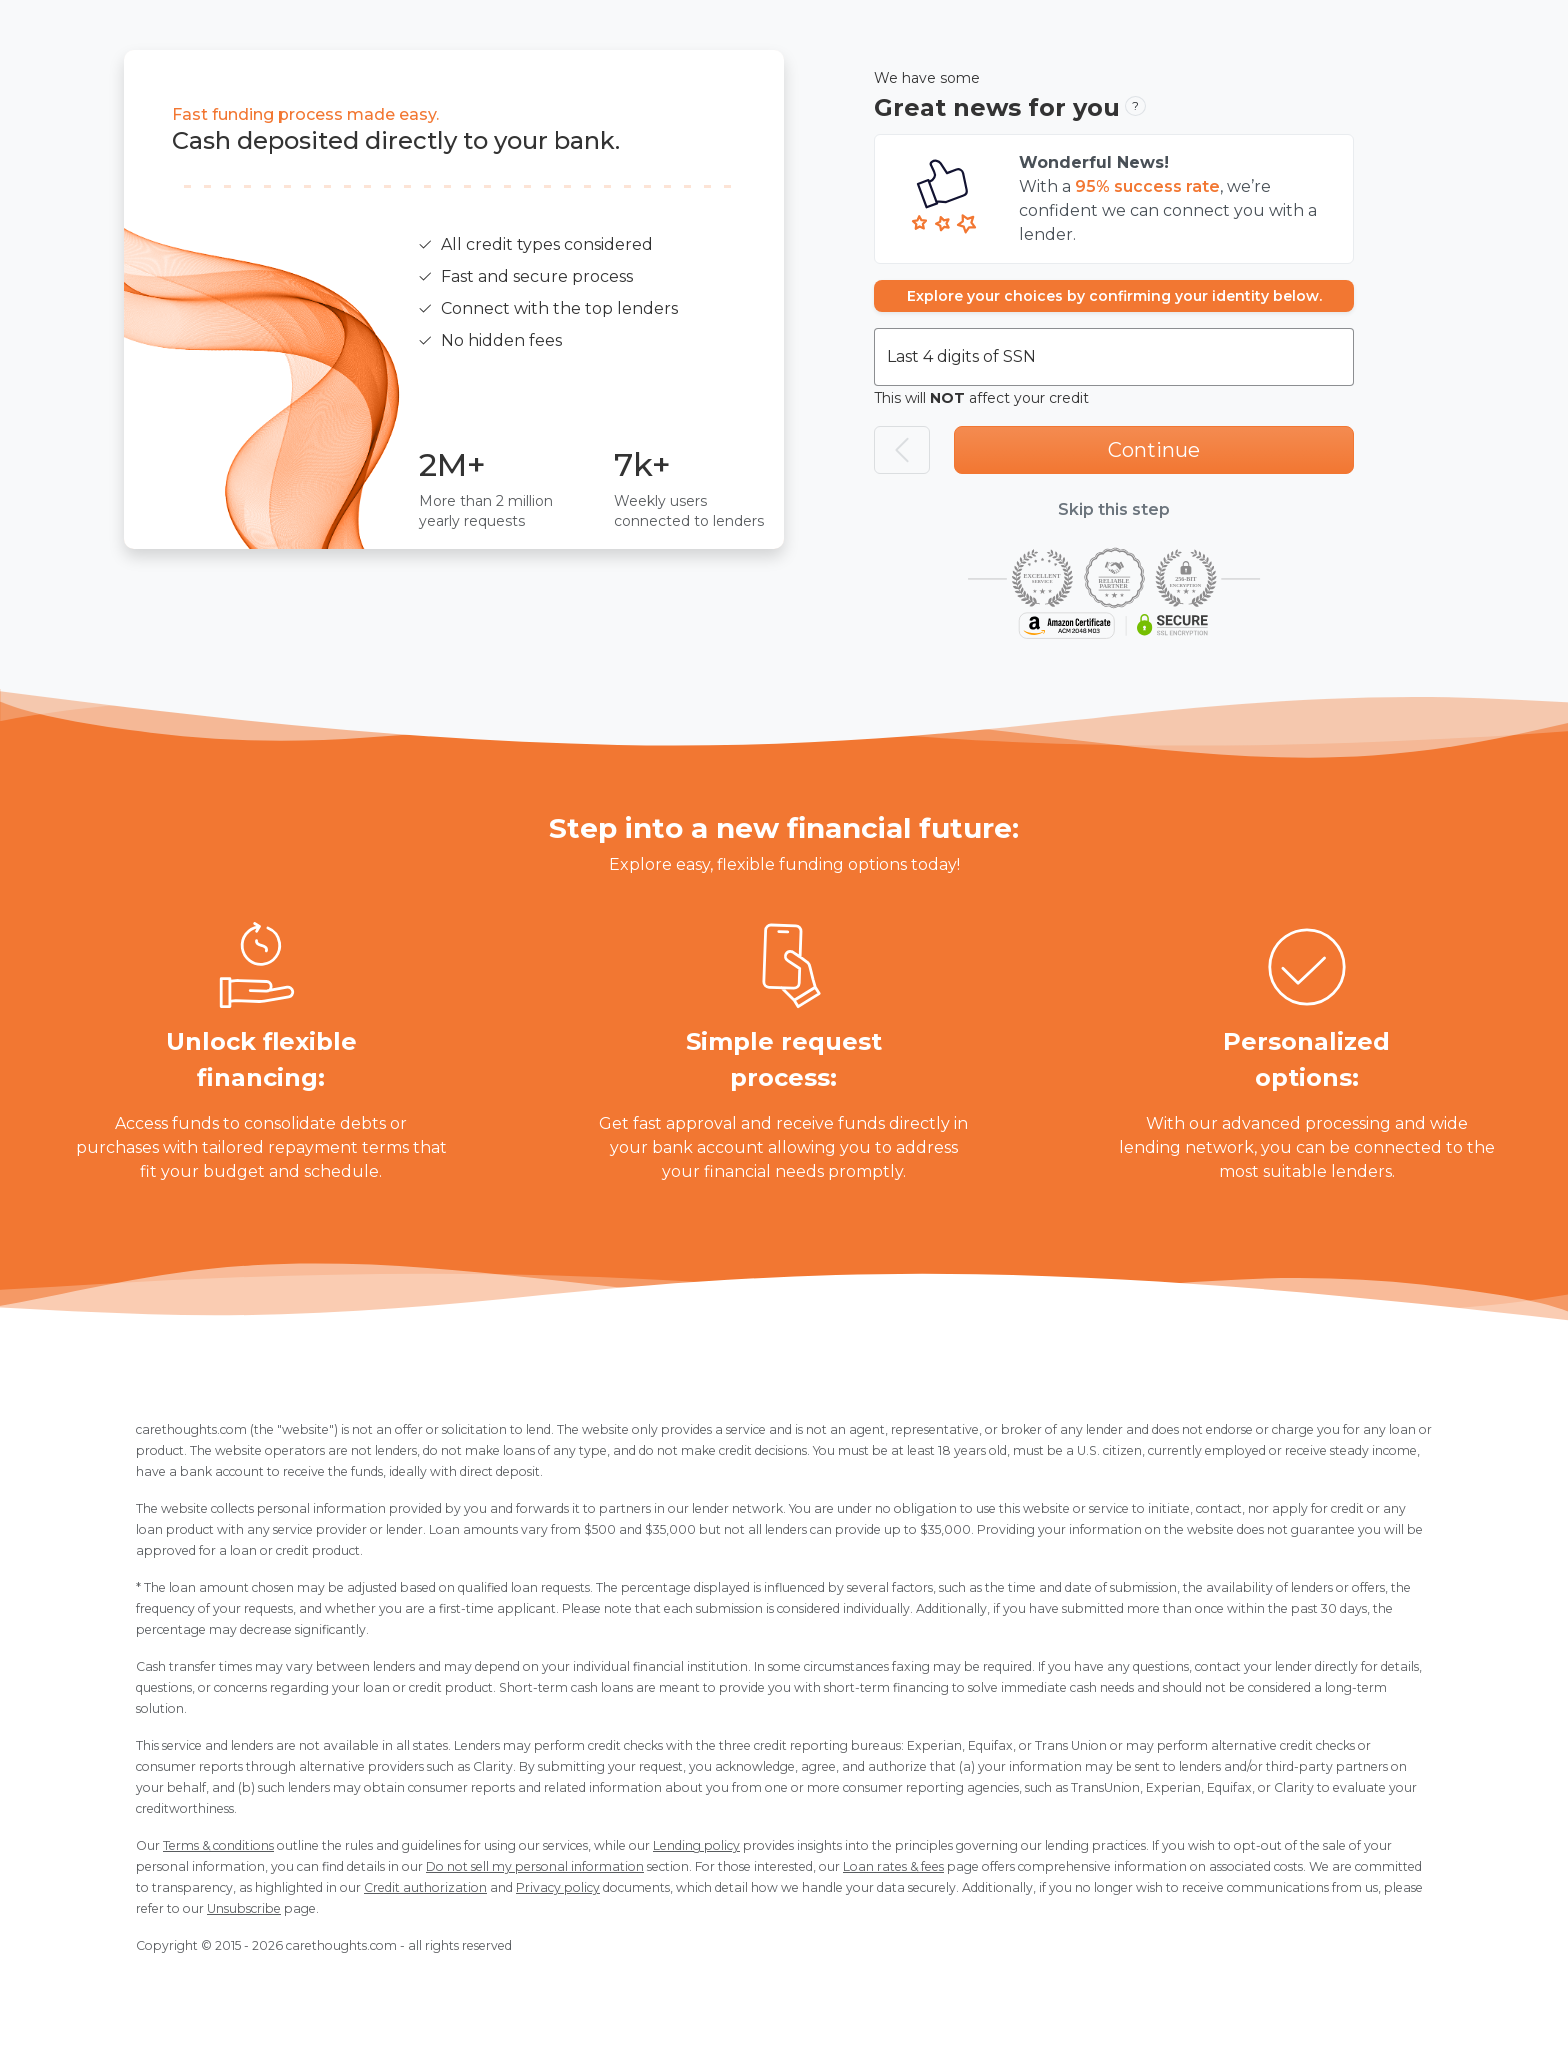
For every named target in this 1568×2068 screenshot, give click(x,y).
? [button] (1135, 105)
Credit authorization (425, 1887)
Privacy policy (558, 1887)
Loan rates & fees (893, 1866)
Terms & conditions (218, 1845)
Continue (1154, 450)
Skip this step (1114, 509)
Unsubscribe (244, 1908)
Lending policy (696, 1845)
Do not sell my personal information (535, 1866)
